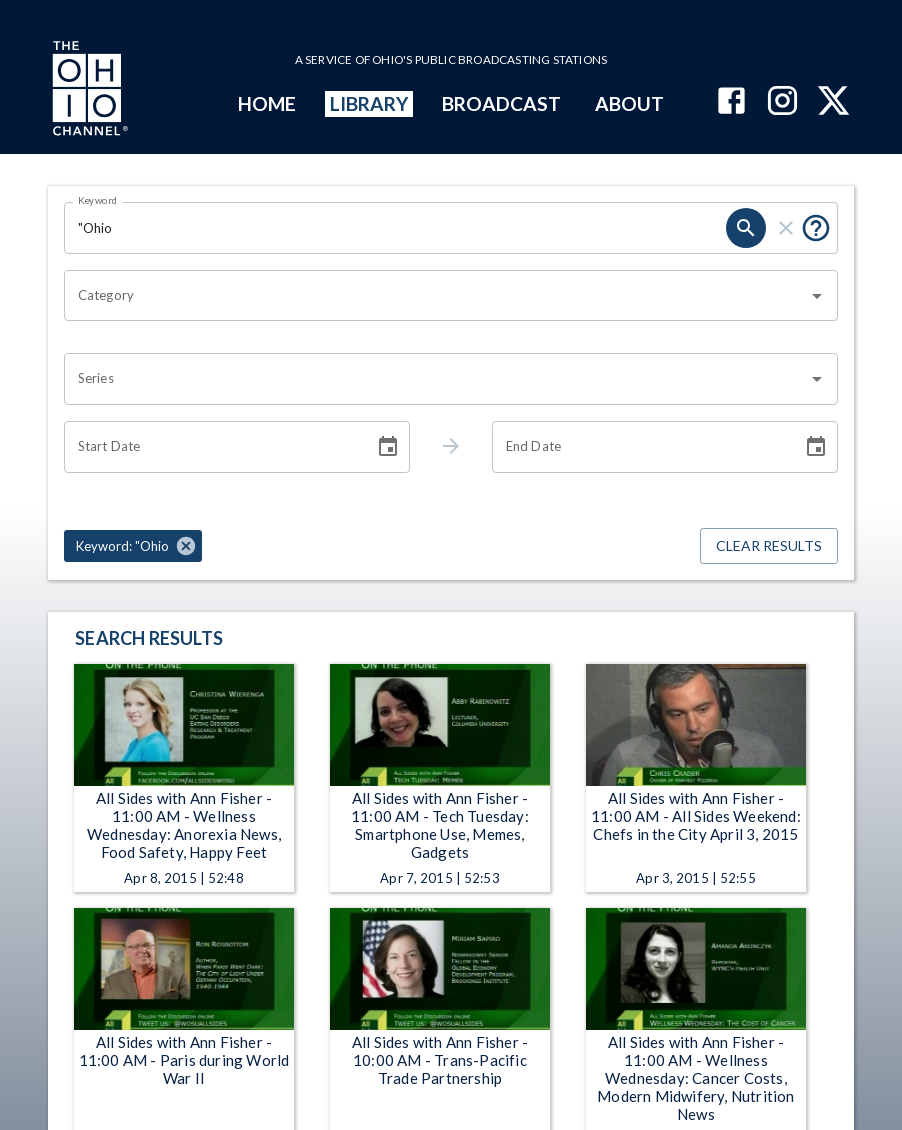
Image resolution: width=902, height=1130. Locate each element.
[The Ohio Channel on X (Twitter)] (833, 102)
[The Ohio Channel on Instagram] (782, 102)
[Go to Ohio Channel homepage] (88, 91)
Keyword (98, 200)
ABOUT (629, 103)
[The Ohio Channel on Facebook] (731, 102)
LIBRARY (369, 103)
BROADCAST (502, 103)
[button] (133, 546)
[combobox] (436, 296)
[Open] (817, 296)
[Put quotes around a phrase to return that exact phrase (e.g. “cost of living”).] (816, 228)
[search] (746, 228)
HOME (267, 103)
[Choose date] (388, 447)
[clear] (786, 228)
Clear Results (769, 546)
